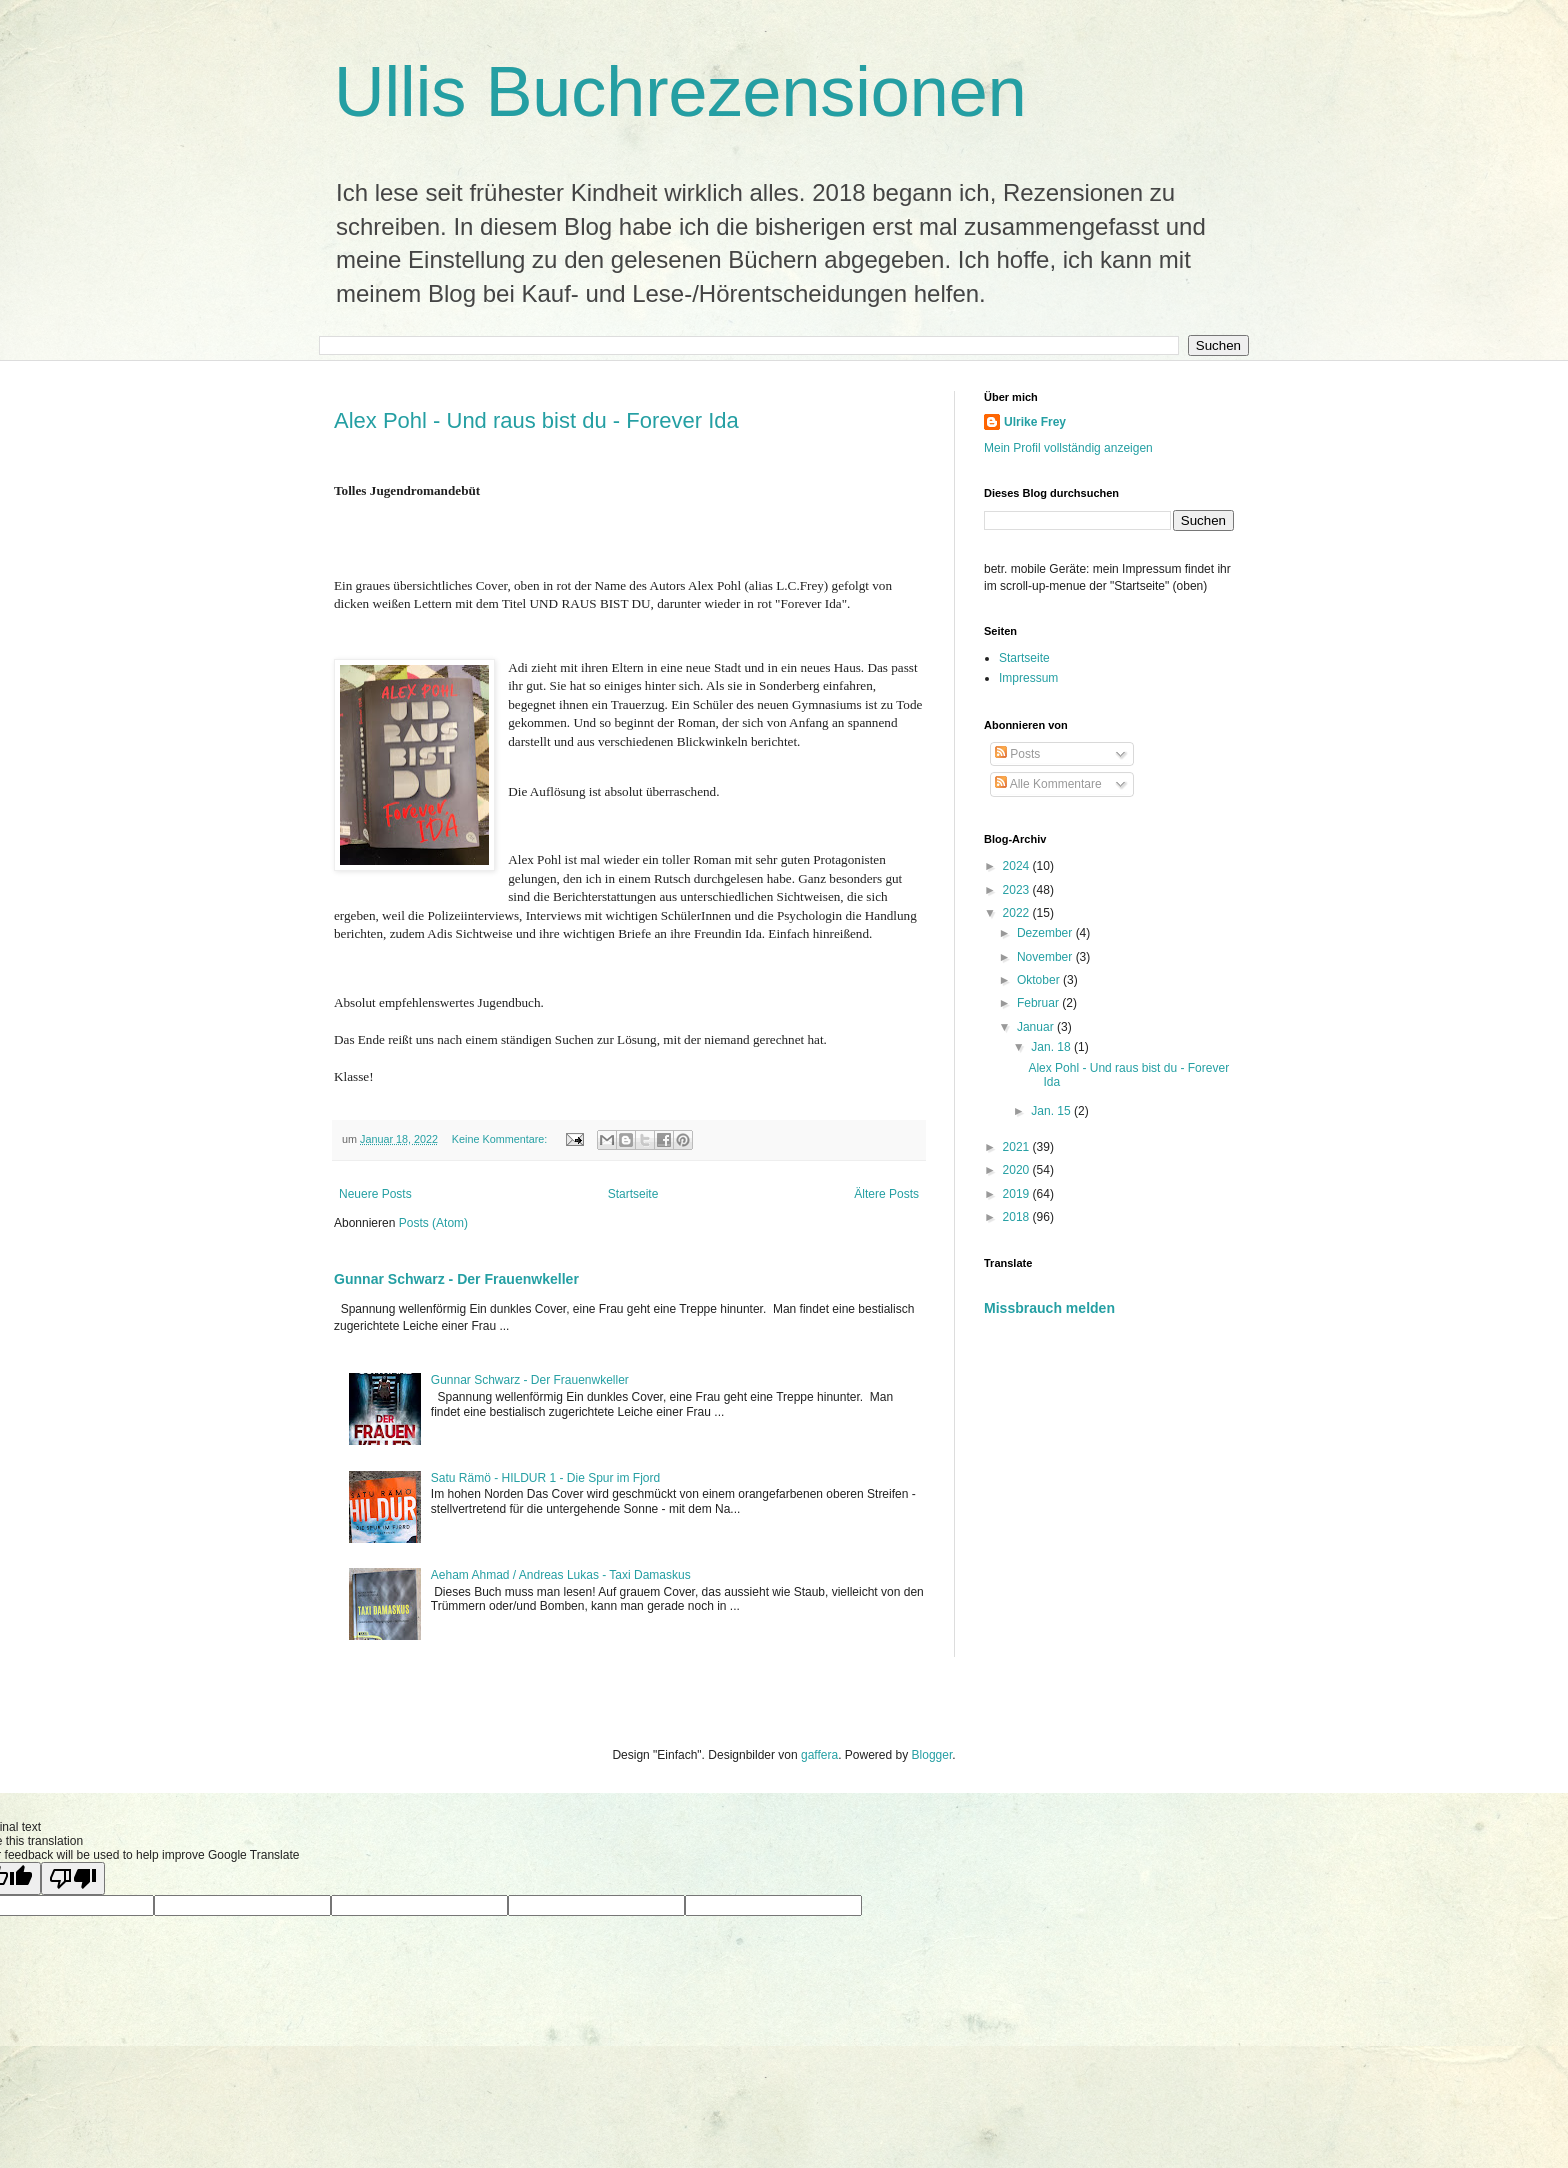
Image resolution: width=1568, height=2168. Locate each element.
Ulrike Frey (1035, 422)
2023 (1018, 890)
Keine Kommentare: (501, 1139)
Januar (1037, 1027)
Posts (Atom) (433, 1223)
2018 (1018, 1217)
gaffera (819, 1755)
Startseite (633, 1194)
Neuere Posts (375, 1194)
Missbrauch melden (1049, 1308)
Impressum (1028, 678)
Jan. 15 (1052, 1111)
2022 (1018, 913)
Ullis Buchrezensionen (680, 92)
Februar (1039, 1003)
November (1046, 957)
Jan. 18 (1052, 1047)
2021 (1018, 1147)
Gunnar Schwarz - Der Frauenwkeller (456, 1279)
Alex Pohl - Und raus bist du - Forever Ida (536, 420)
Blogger (932, 1755)
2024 (1018, 866)
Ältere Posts (886, 1194)
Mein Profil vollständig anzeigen (1068, 448)
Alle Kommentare (1048, 784)
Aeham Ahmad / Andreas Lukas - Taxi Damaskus (561, 1575)
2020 (1018, 1170)
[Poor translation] (73, 1878)
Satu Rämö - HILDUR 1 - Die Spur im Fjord (545, 1478)
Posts (1017, 754)
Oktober (1040, 980)
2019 (1018, 1194)
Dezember (1046, 933)
